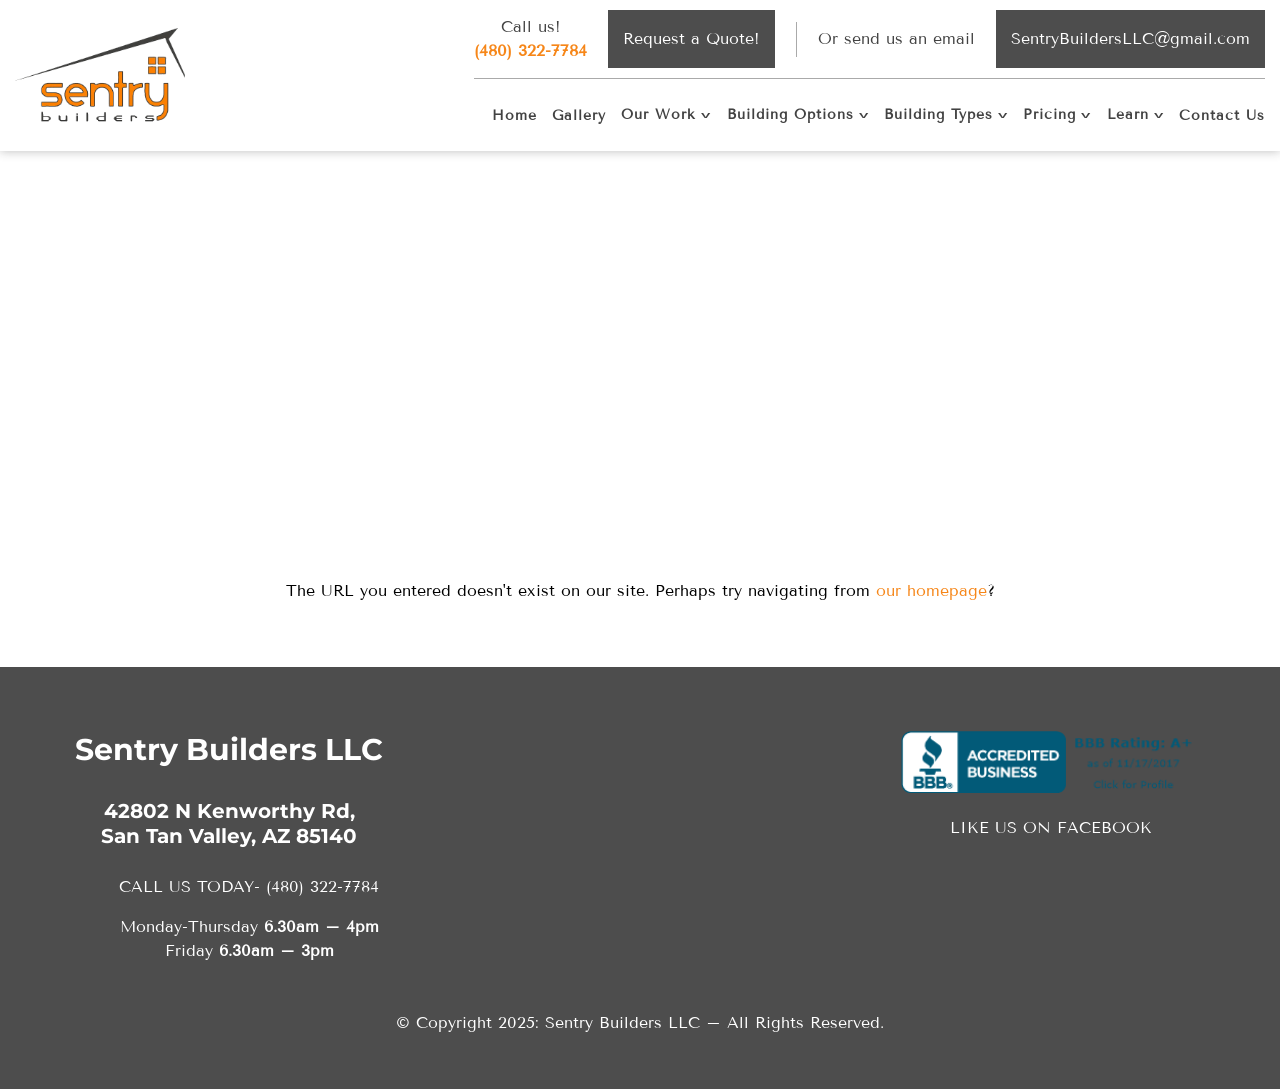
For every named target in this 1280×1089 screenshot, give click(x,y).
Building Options (790, 114)
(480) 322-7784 (530, 50)
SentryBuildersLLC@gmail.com (1130, 38)
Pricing (1049, 114)
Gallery (579, 115)
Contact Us (1222, 115)
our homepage (931, 590)
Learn (1128, 114)
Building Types (938, 114)
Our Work (658, 114)
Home (514, 115)
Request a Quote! (691, 38)
